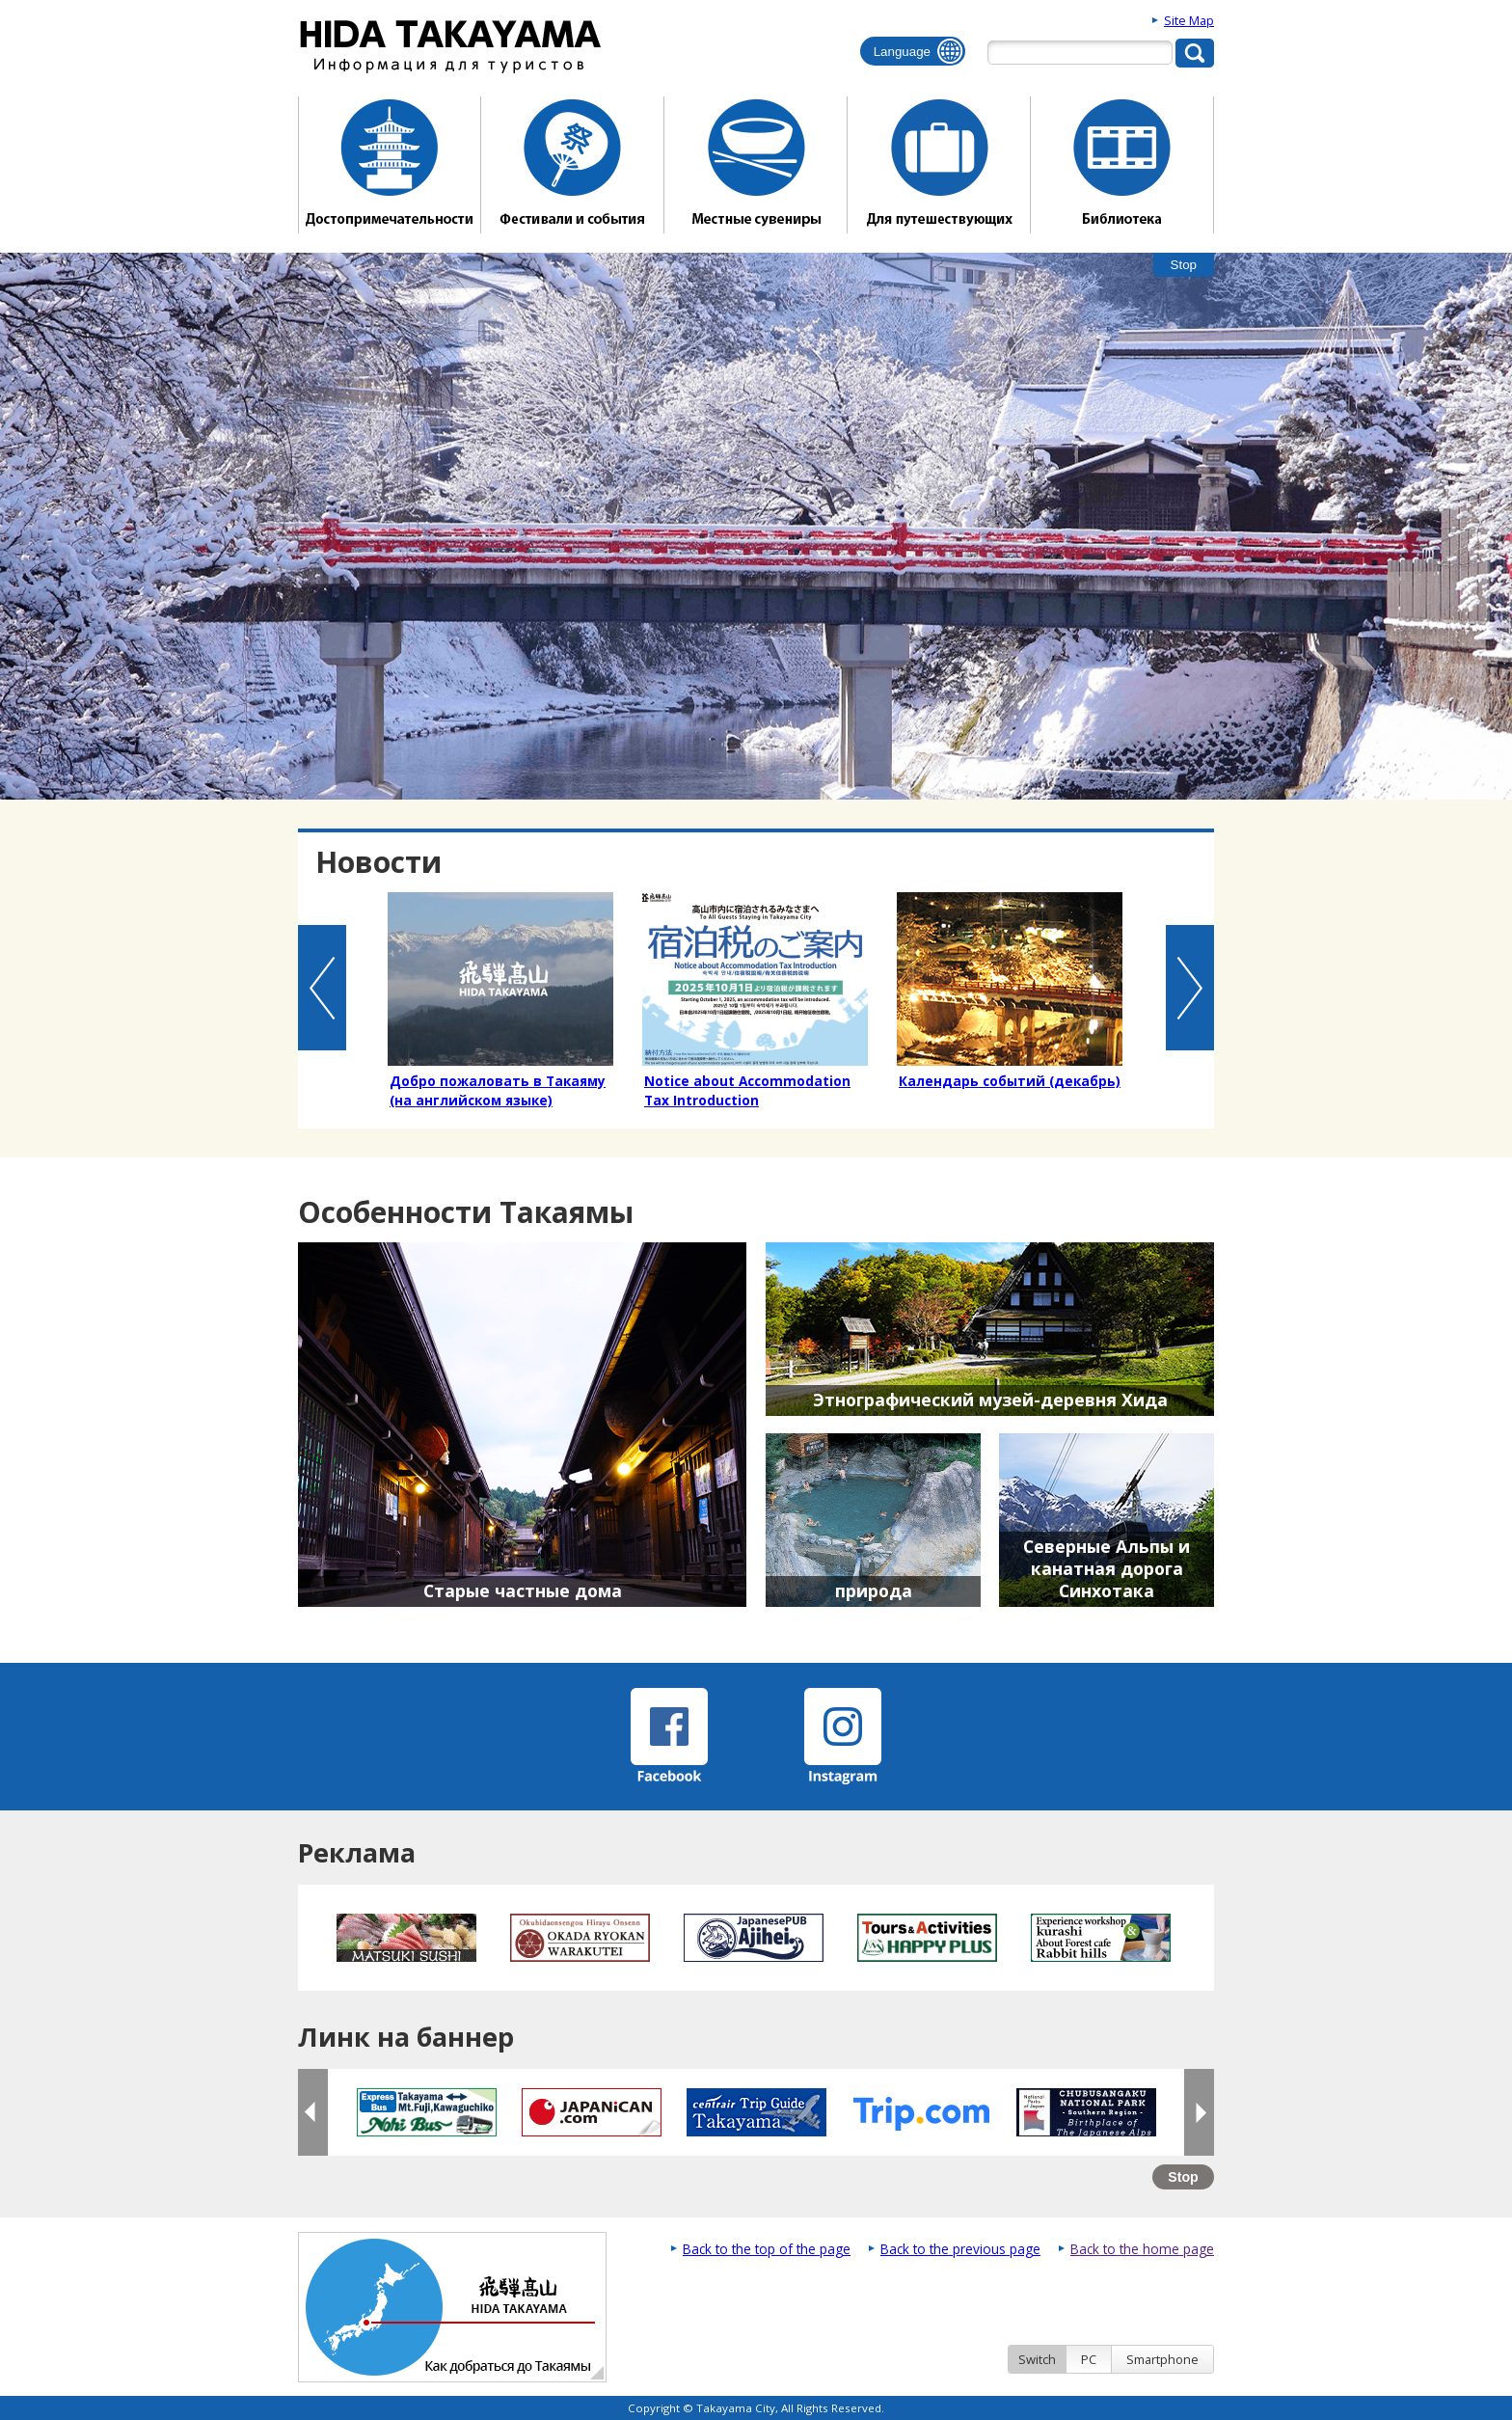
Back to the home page (1142, 2249)
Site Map (1189, 20)
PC (1088, 2359)
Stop (1184, 265)
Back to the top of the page (766, 2249)
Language (902, 51)
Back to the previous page (960, 2249)
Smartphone (1162, 2359)
